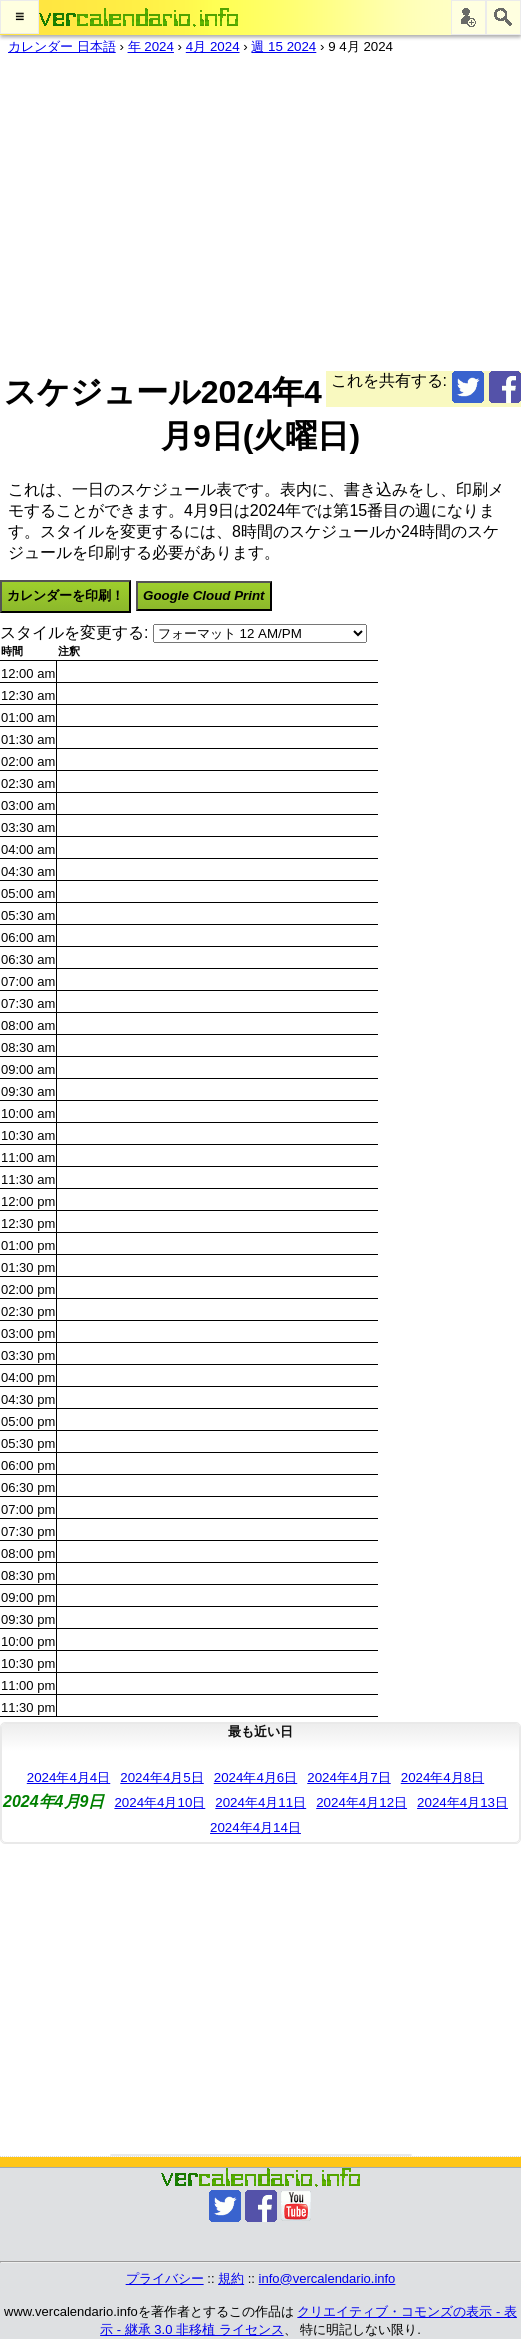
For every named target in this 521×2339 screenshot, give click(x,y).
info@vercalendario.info (327, 2278)
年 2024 (151, 46)
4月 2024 (213, 46)
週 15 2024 (283, 46)
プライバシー (165, 2278)
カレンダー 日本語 (62, 46)
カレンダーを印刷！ (65, 595)
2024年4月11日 (260, 1802)
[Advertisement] (252, 209)
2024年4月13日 (462, 1802)
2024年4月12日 (361, 1802)
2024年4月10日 (159, 1802)
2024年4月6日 (255, 1777)
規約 (231, 2278)
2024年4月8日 (442, 1777)
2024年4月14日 (255, 1827)
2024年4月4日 (68, 1777)
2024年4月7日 (348, 1777)
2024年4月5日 (161, 1777)
